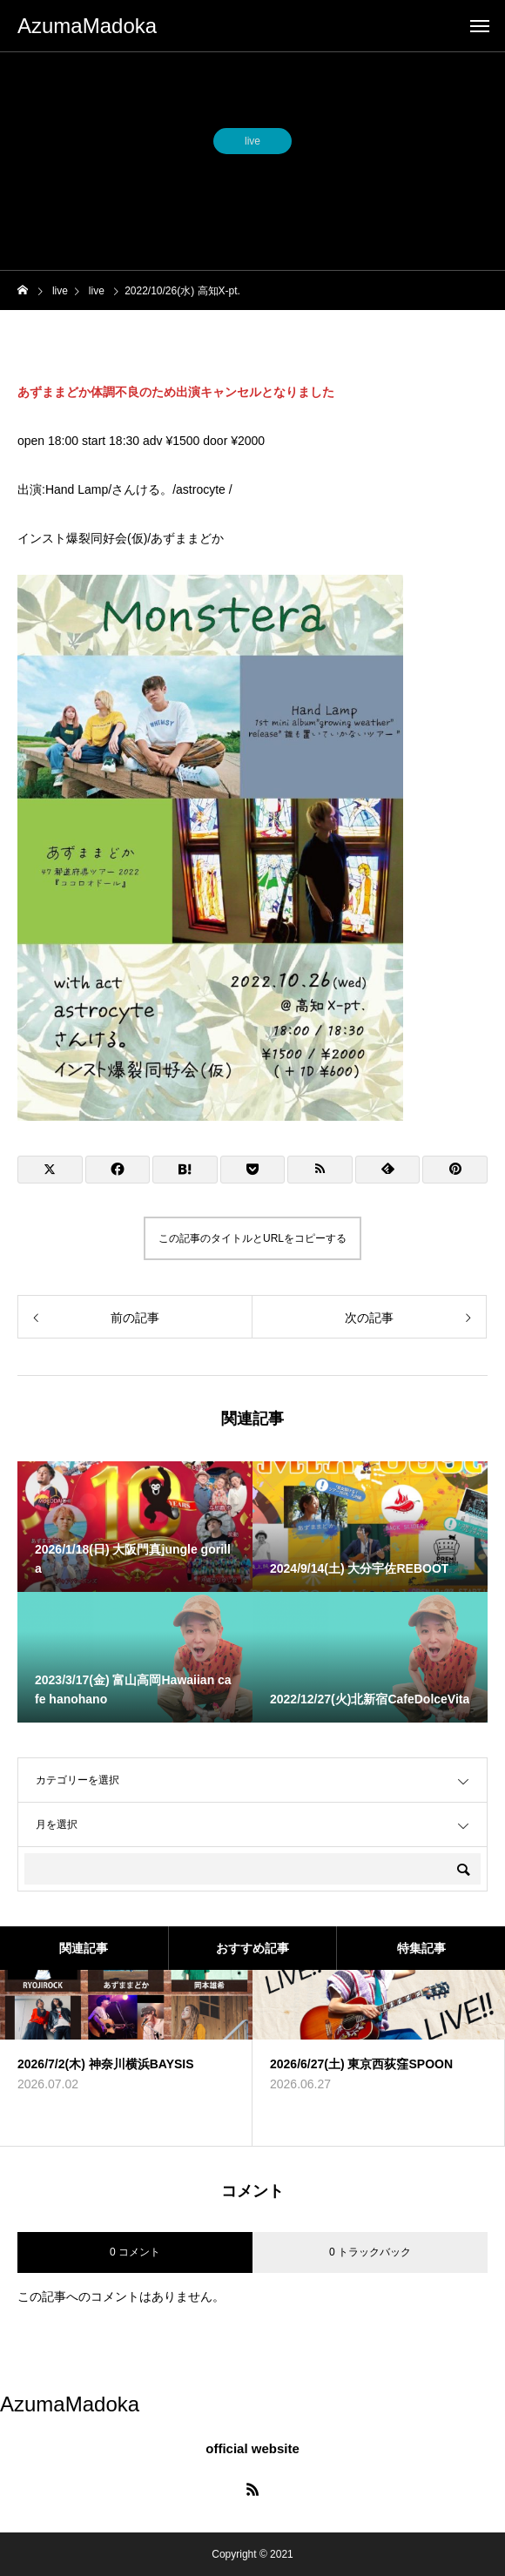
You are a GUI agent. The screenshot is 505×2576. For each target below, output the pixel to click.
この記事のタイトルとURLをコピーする (252, 1238)
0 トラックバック (370, 2252)
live (252, 143)
